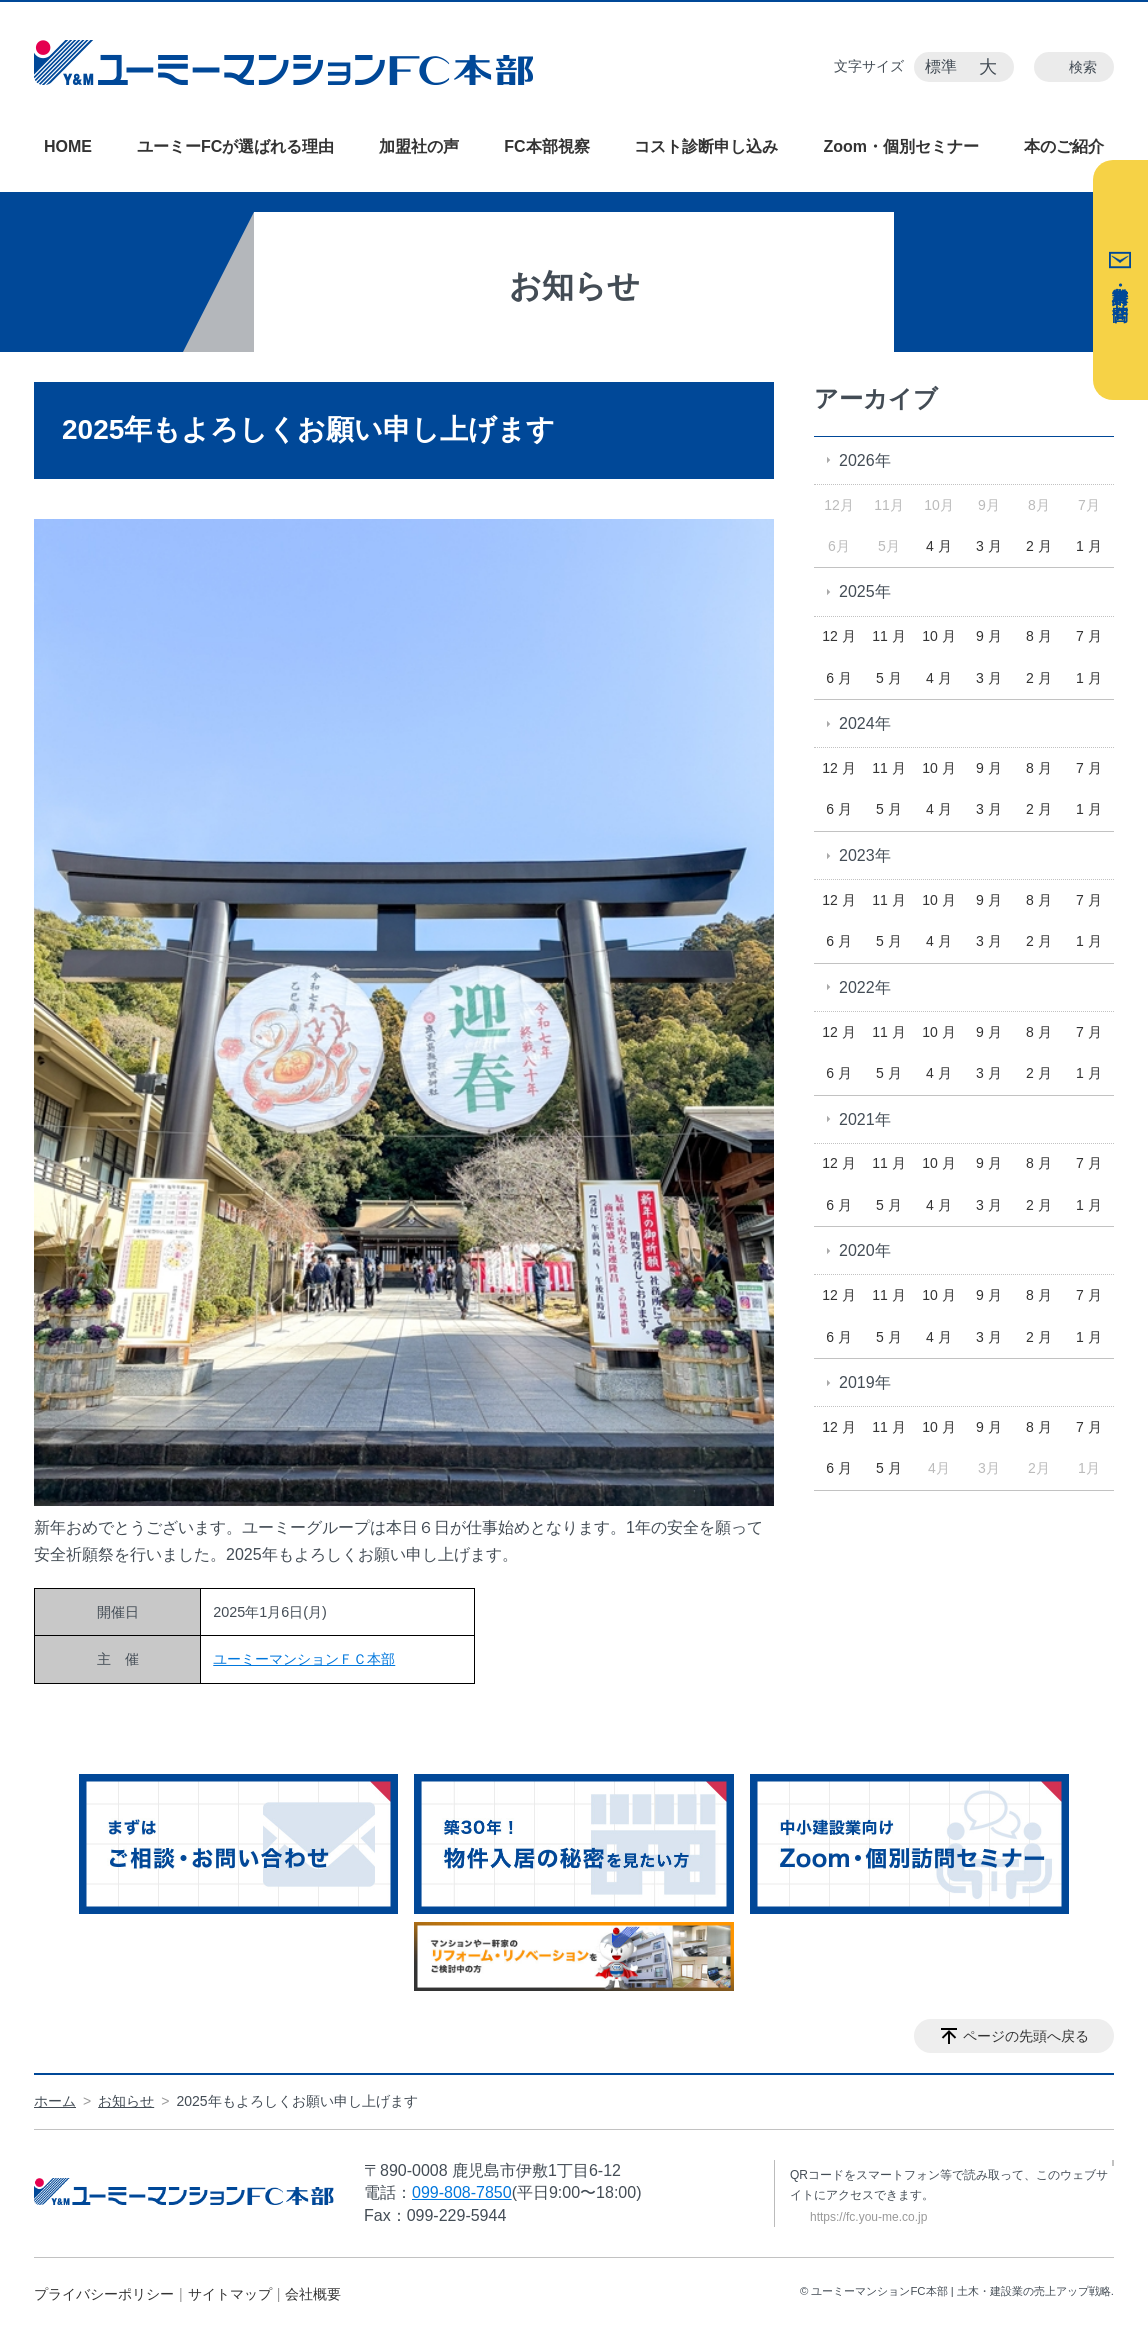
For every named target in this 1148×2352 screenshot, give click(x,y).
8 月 (1039, 636)
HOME (68, 146)
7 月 (1089, 636)
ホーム (55, 2101)
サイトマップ (230, 2294)
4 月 (939, 546)
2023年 (865, 855)
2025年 (865, 591)
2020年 (865, 1250)
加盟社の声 (419, 146)
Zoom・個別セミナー (901, 146)
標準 (941, 66)
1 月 (1089, 546)
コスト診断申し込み (706, 146)
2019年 (865, 1382)
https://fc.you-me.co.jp (868, 2217)
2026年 (865, 460)
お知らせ (126, 2101)
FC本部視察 (546, 146)
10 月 (938, 636)
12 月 (838, 636)
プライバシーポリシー (104, 2294)
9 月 (989, 636)
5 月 (889, 678)
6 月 (839, 678)
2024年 (865, 723)
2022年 (865, 987)
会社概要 (313, 2294)
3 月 (989, 546)
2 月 (1039, 546)
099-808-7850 (462, 2192)
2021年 (865, 1119)
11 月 (888, 636)
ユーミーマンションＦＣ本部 (304, 1659)
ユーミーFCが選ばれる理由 (235, 146)
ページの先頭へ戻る (1026, 2036)
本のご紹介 (1064, 146)
